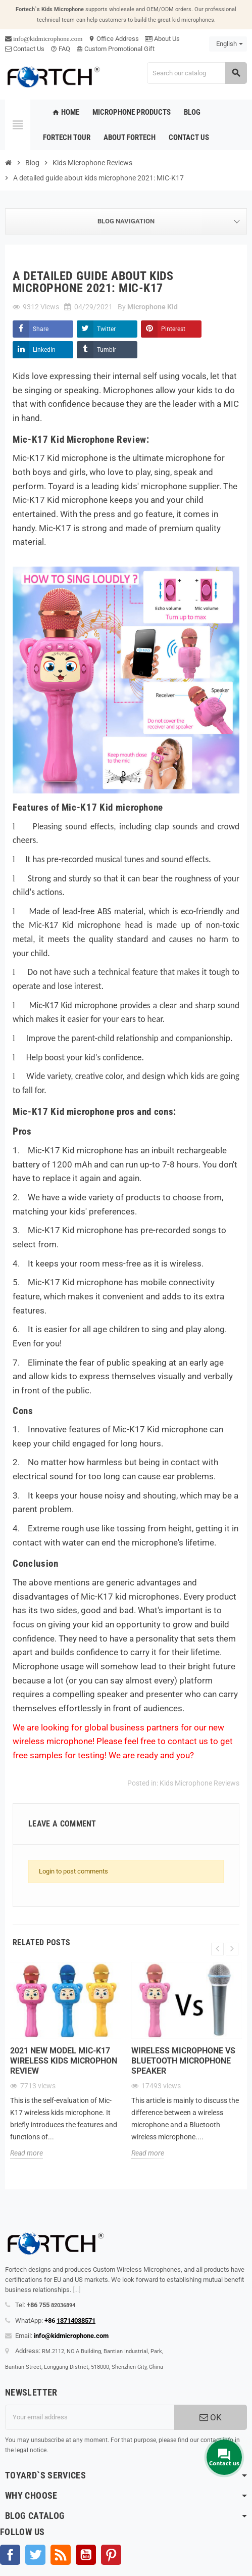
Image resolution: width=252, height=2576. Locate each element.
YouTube (86, 2555)
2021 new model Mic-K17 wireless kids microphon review (63, 2061)
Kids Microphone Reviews (199, 1783)
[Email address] (89, 2417)
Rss (61, 2555)
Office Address (113, 38)
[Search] (196, 73)
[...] (76, 2289)
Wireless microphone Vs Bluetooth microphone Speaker (183, 2061)
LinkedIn (44, 349)
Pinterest (173, 329)
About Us (162, 38)
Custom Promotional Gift (115, 49)
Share (40, 329)
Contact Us (24, 49)
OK (210, 2417)
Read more (26, 2153)
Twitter (106, 329)
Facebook (10, 2555)
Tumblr (106, 349)
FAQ (60, 49)
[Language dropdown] (228, 44)
